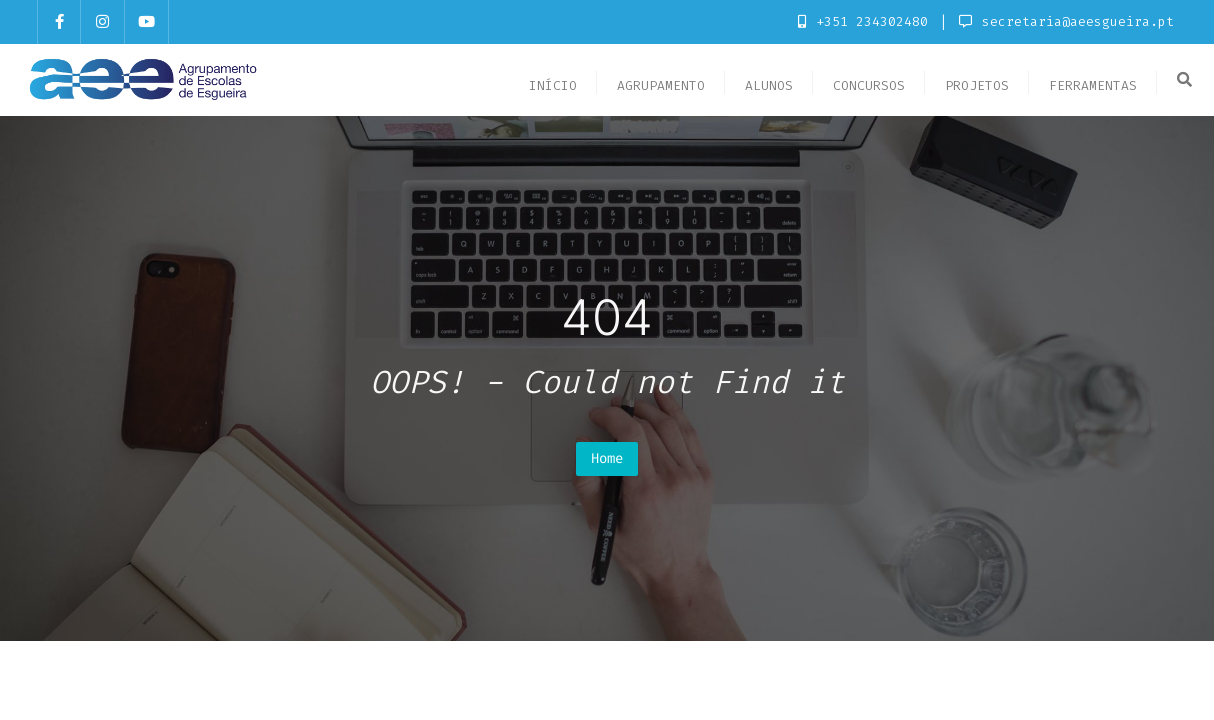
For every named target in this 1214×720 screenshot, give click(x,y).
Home (607, 458)
